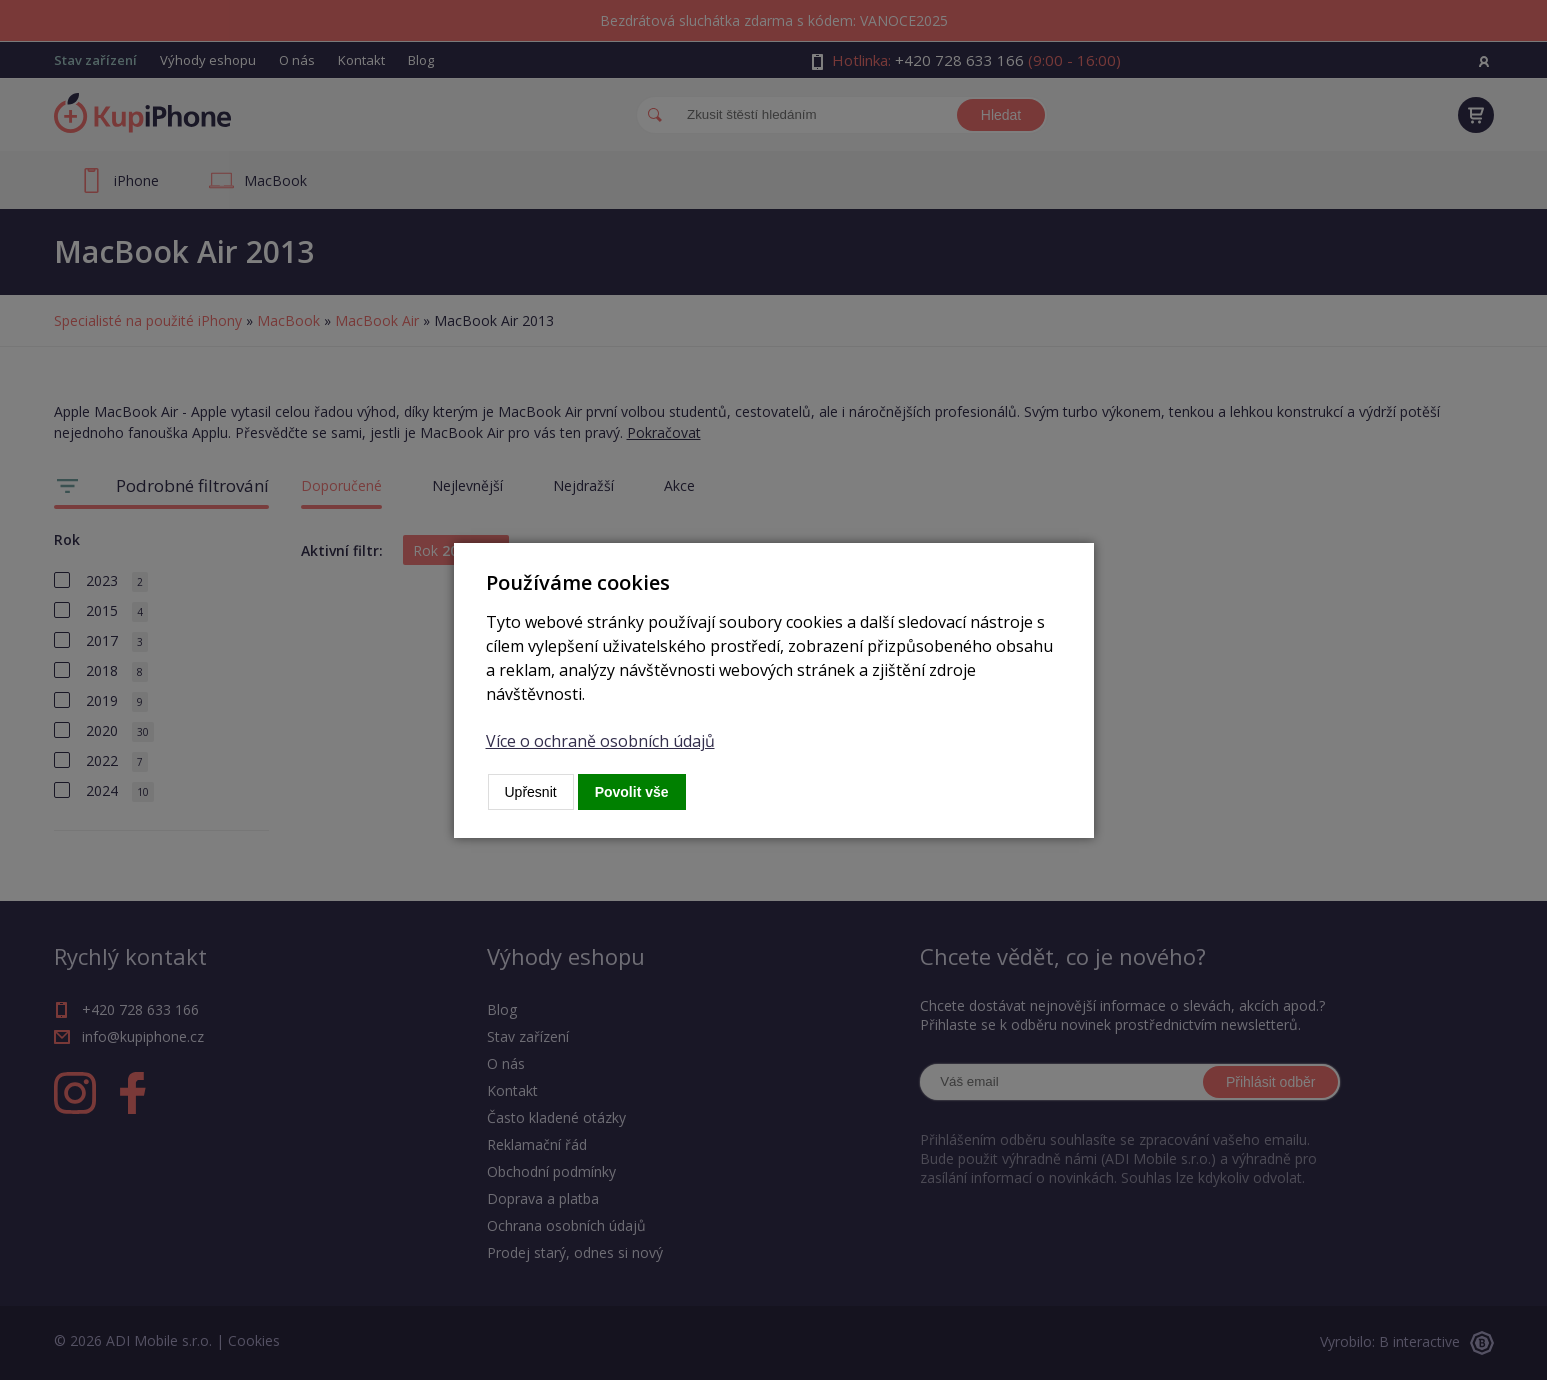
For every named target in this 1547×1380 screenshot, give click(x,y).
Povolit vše (632, 792)
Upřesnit (531, 792)
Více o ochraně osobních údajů (600, 741)
